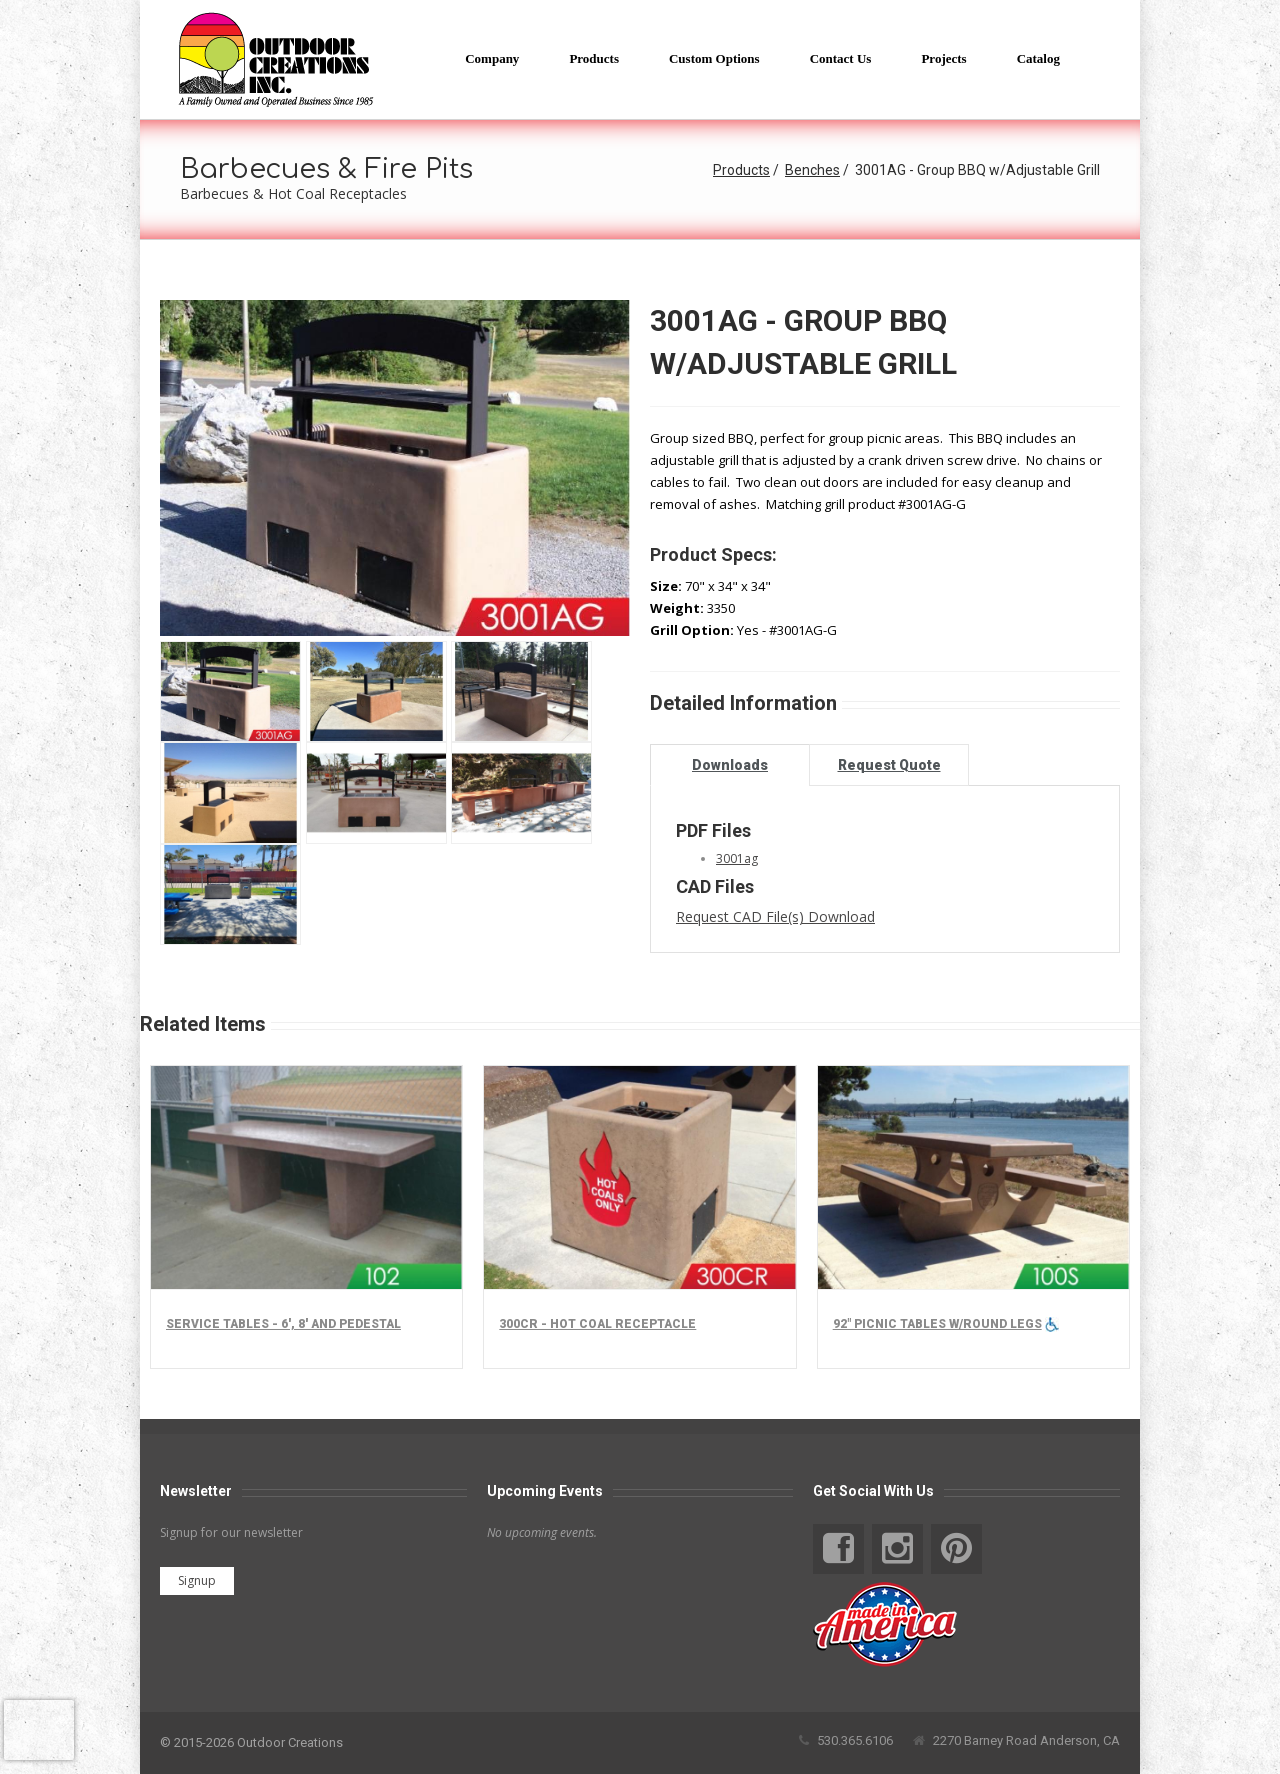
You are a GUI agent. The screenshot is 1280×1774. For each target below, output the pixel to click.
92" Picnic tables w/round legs (937, 1324)
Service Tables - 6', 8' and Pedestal (283, 1324)
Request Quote (889, 765)
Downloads (730, 765)
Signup (197, 1580)
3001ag (737, 858)
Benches (812, 170)
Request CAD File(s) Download (775, 916)
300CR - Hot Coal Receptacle (597, 1324)
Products (741, 170)
